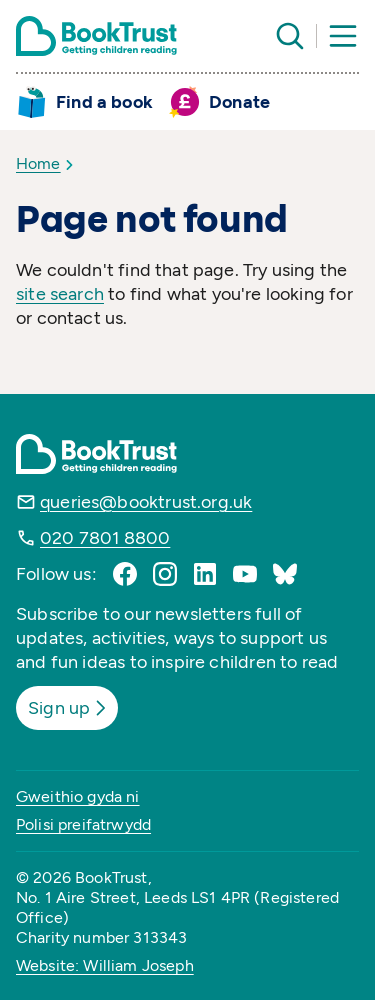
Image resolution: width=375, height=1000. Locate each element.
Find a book (104, 102)
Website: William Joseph (105, 965)
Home (38, 163)
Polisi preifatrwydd (83, 824)
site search (60, 294)
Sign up (69, 708)
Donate (239, 102)
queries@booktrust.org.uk (146, 502)
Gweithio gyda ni (78, 796)
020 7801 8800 (105, 538)
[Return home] (96, 36)
